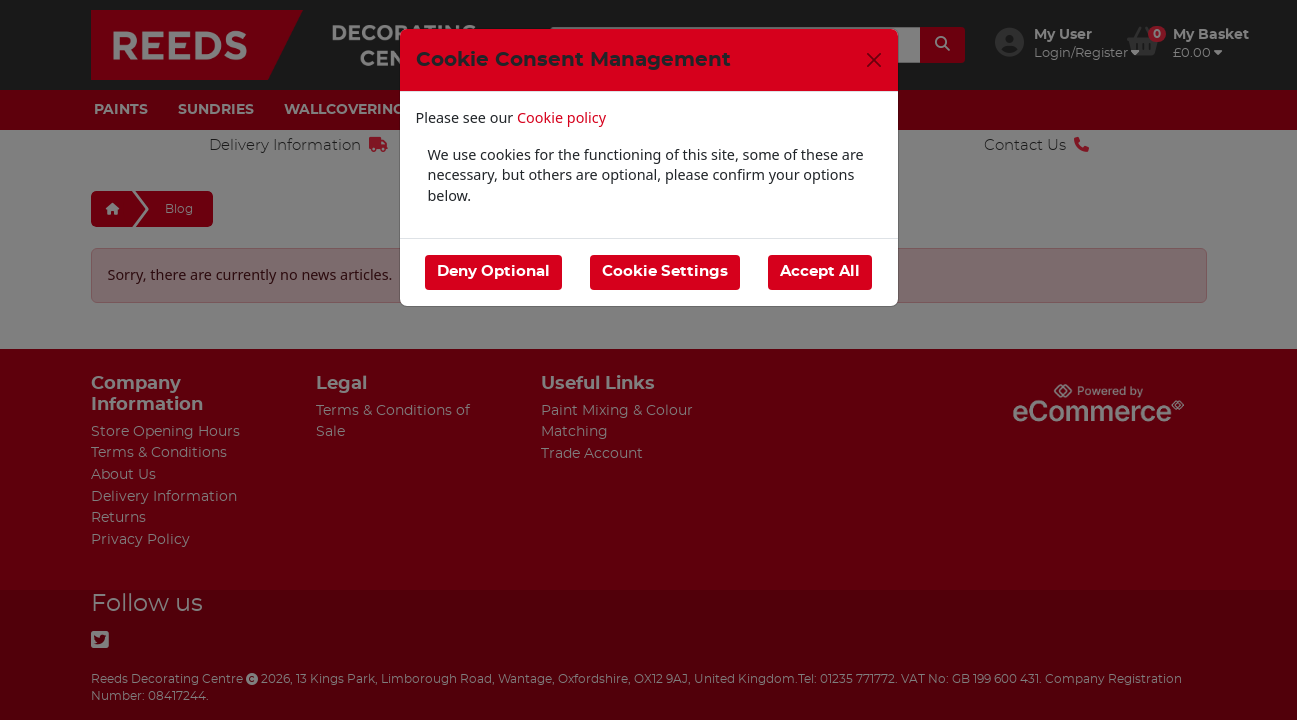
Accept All (820, 271)
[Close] (874, 60)
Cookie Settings (665, 271)
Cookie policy (561, 117)
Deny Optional (493, 271)
